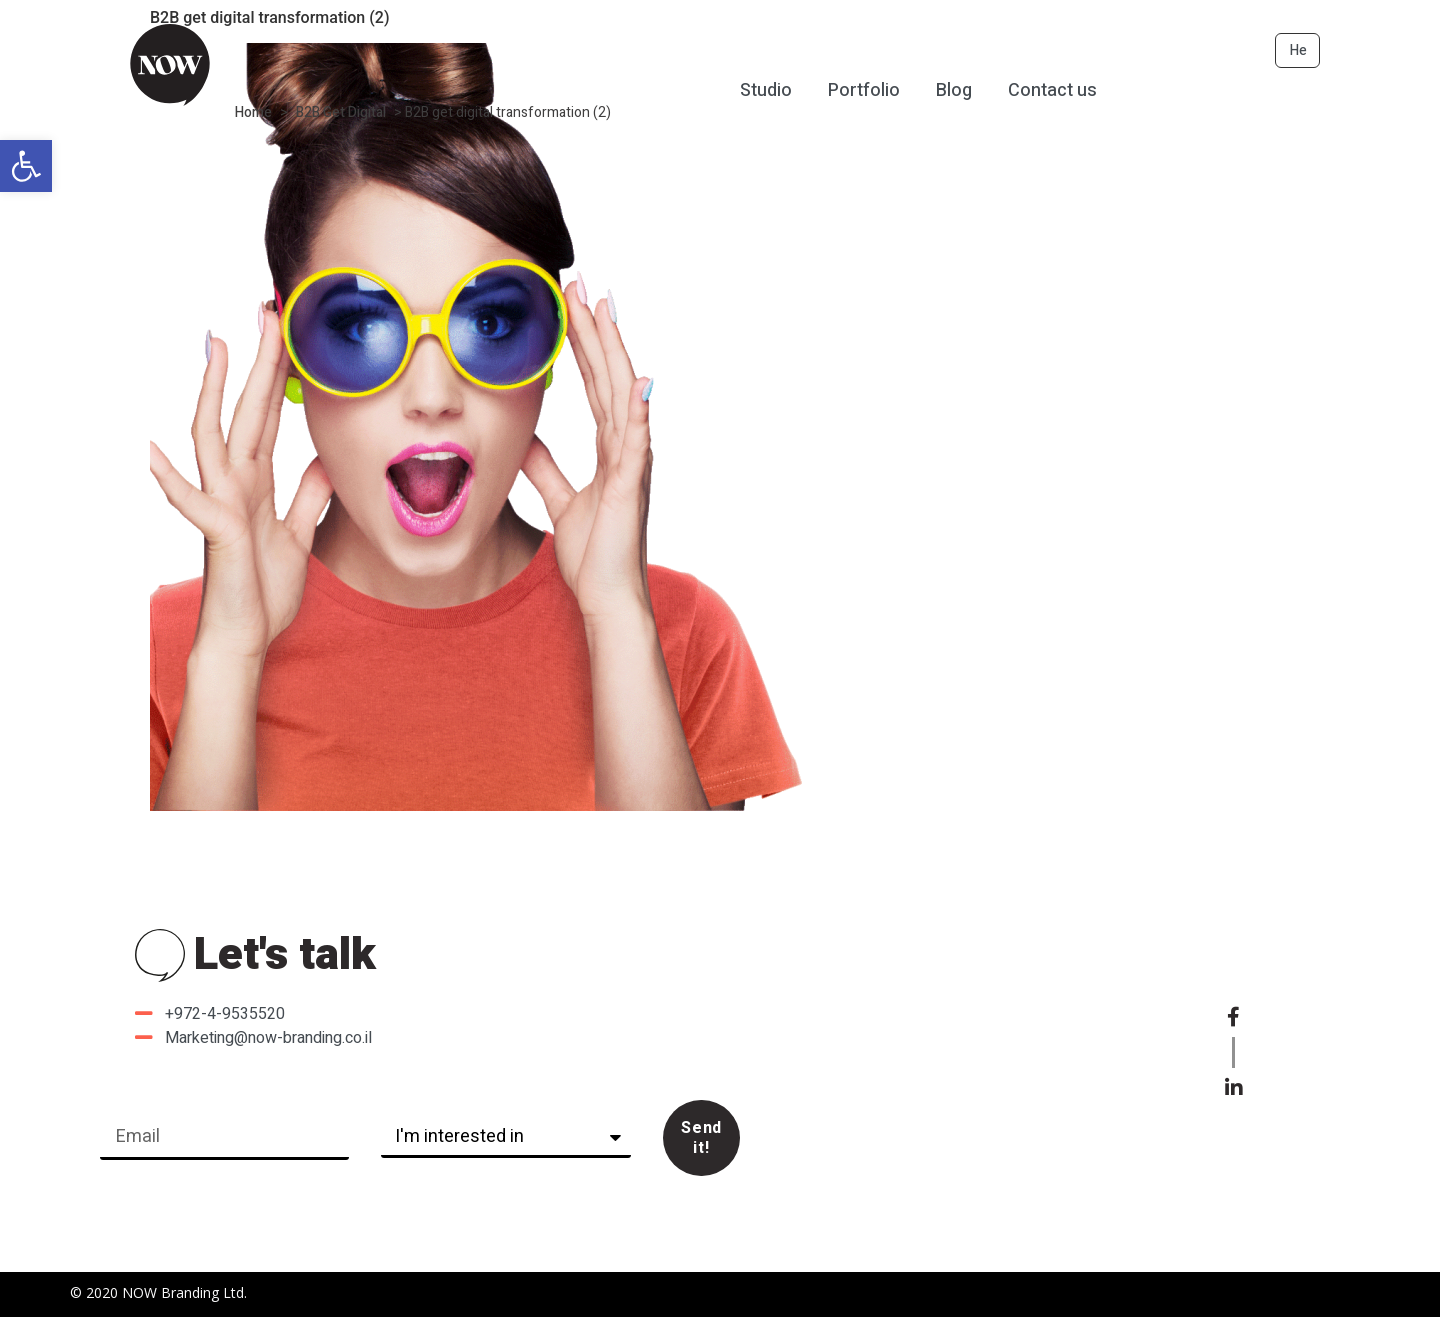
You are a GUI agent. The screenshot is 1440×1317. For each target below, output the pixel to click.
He (1298, 50)
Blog (954, 90)
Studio (766, 90)
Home (253, 112)
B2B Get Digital (341, 112)
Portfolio (864, 90)
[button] (26, 166)
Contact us (1052, 90)
